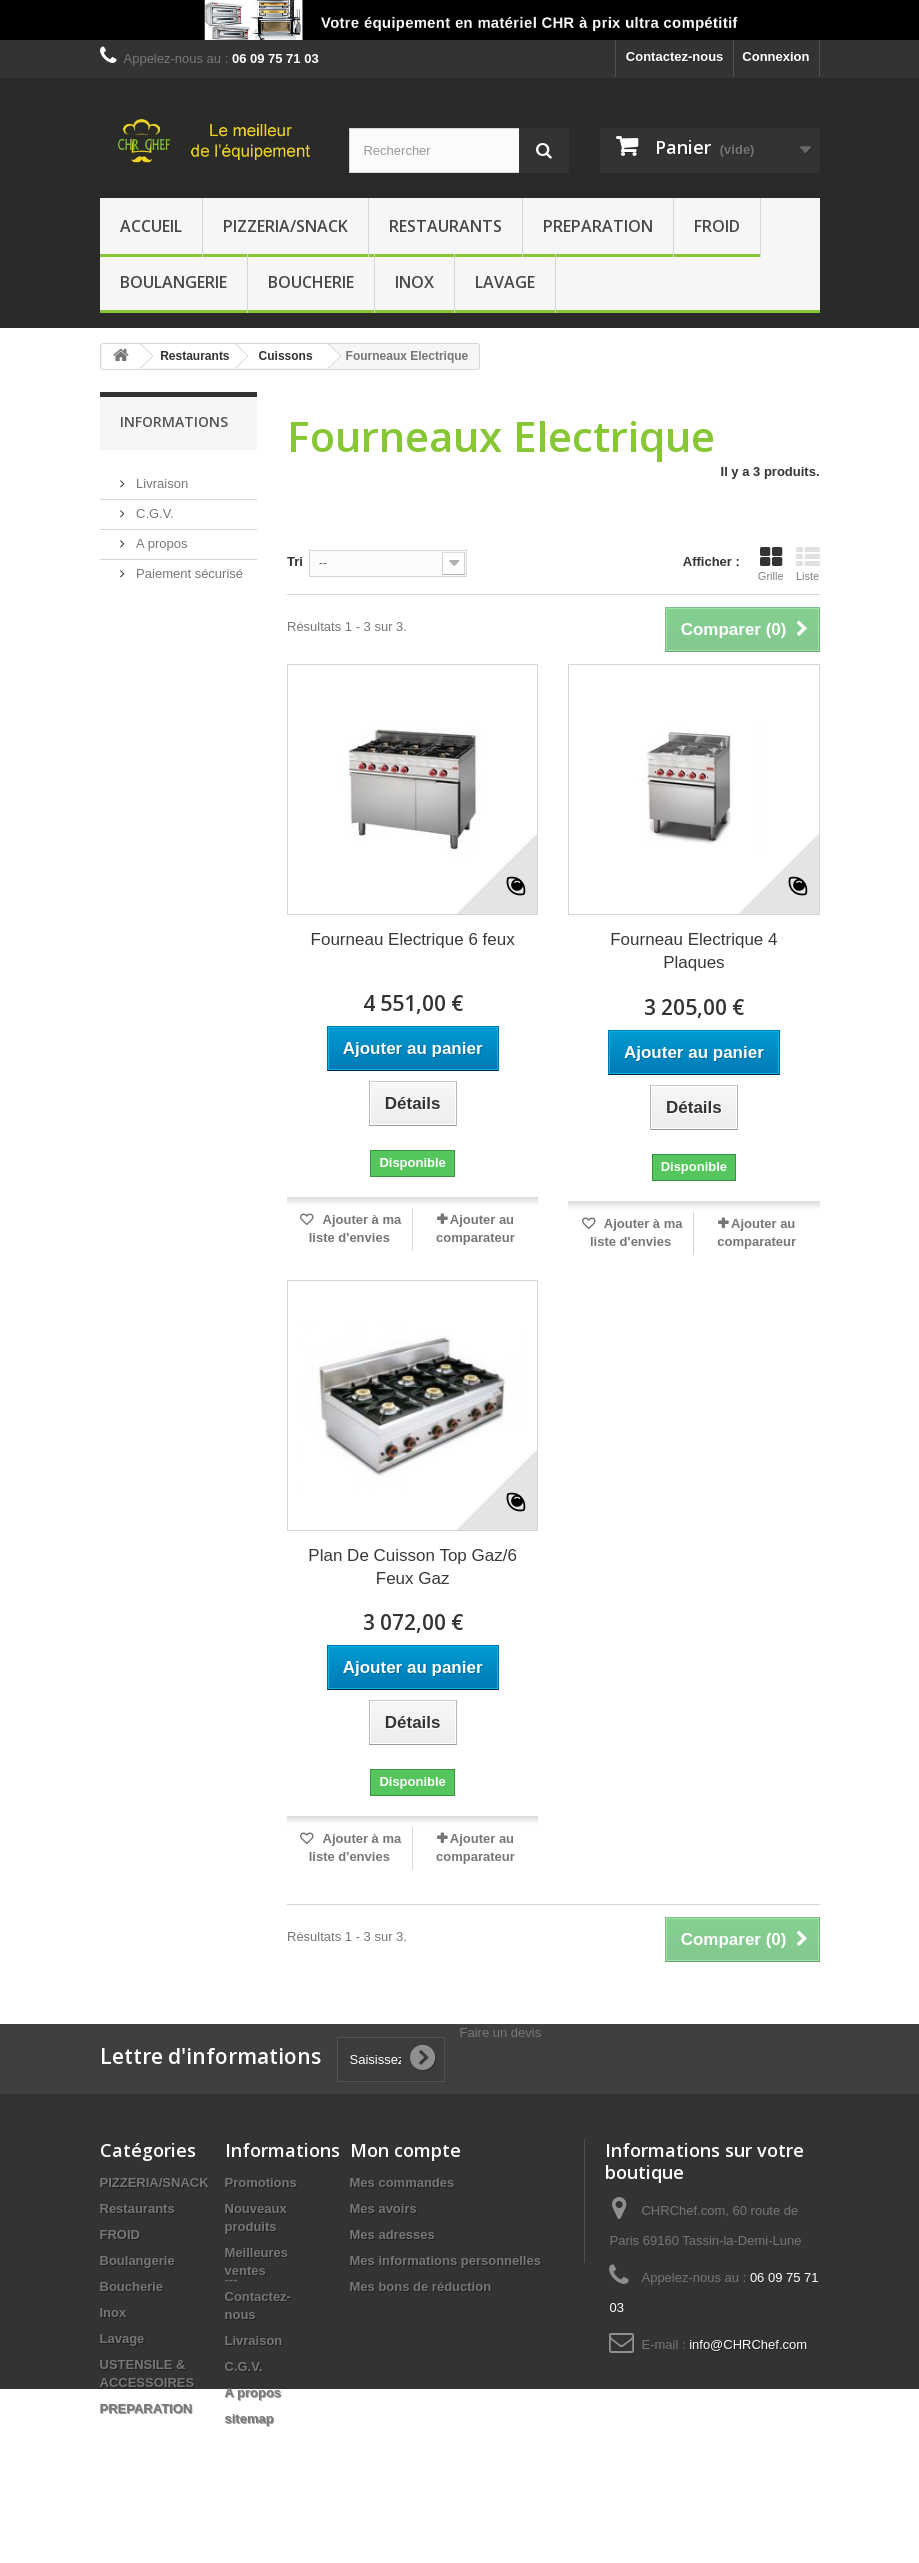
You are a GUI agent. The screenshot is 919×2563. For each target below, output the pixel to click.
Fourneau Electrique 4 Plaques (693, 951)
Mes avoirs (383, 2208)
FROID (717, 226)
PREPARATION (598, 226)
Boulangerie (173, 282)
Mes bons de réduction (421, 2286)
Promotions (261, 2182)
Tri (295, 561)
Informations (174, 421)
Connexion (775, 56)
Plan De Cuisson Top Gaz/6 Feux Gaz (412, 1567)
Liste (808, 564)
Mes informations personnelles (445, 2260)
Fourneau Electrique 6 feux (413, 939)
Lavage (505, 282)
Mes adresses (392, 2234)
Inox (414, 282)
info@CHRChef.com (748, 2344)
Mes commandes (402, 2182)
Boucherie (311, 282)
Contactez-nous (675, 56)
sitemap (249, 2418)
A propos (160, 535)
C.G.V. (153, 505)
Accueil (151, 226)
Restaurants (445, 226)
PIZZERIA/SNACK (285, 226)
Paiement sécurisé (188, 565)
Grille (771, 564)
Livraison (161, 475)
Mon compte (405, 2150)
